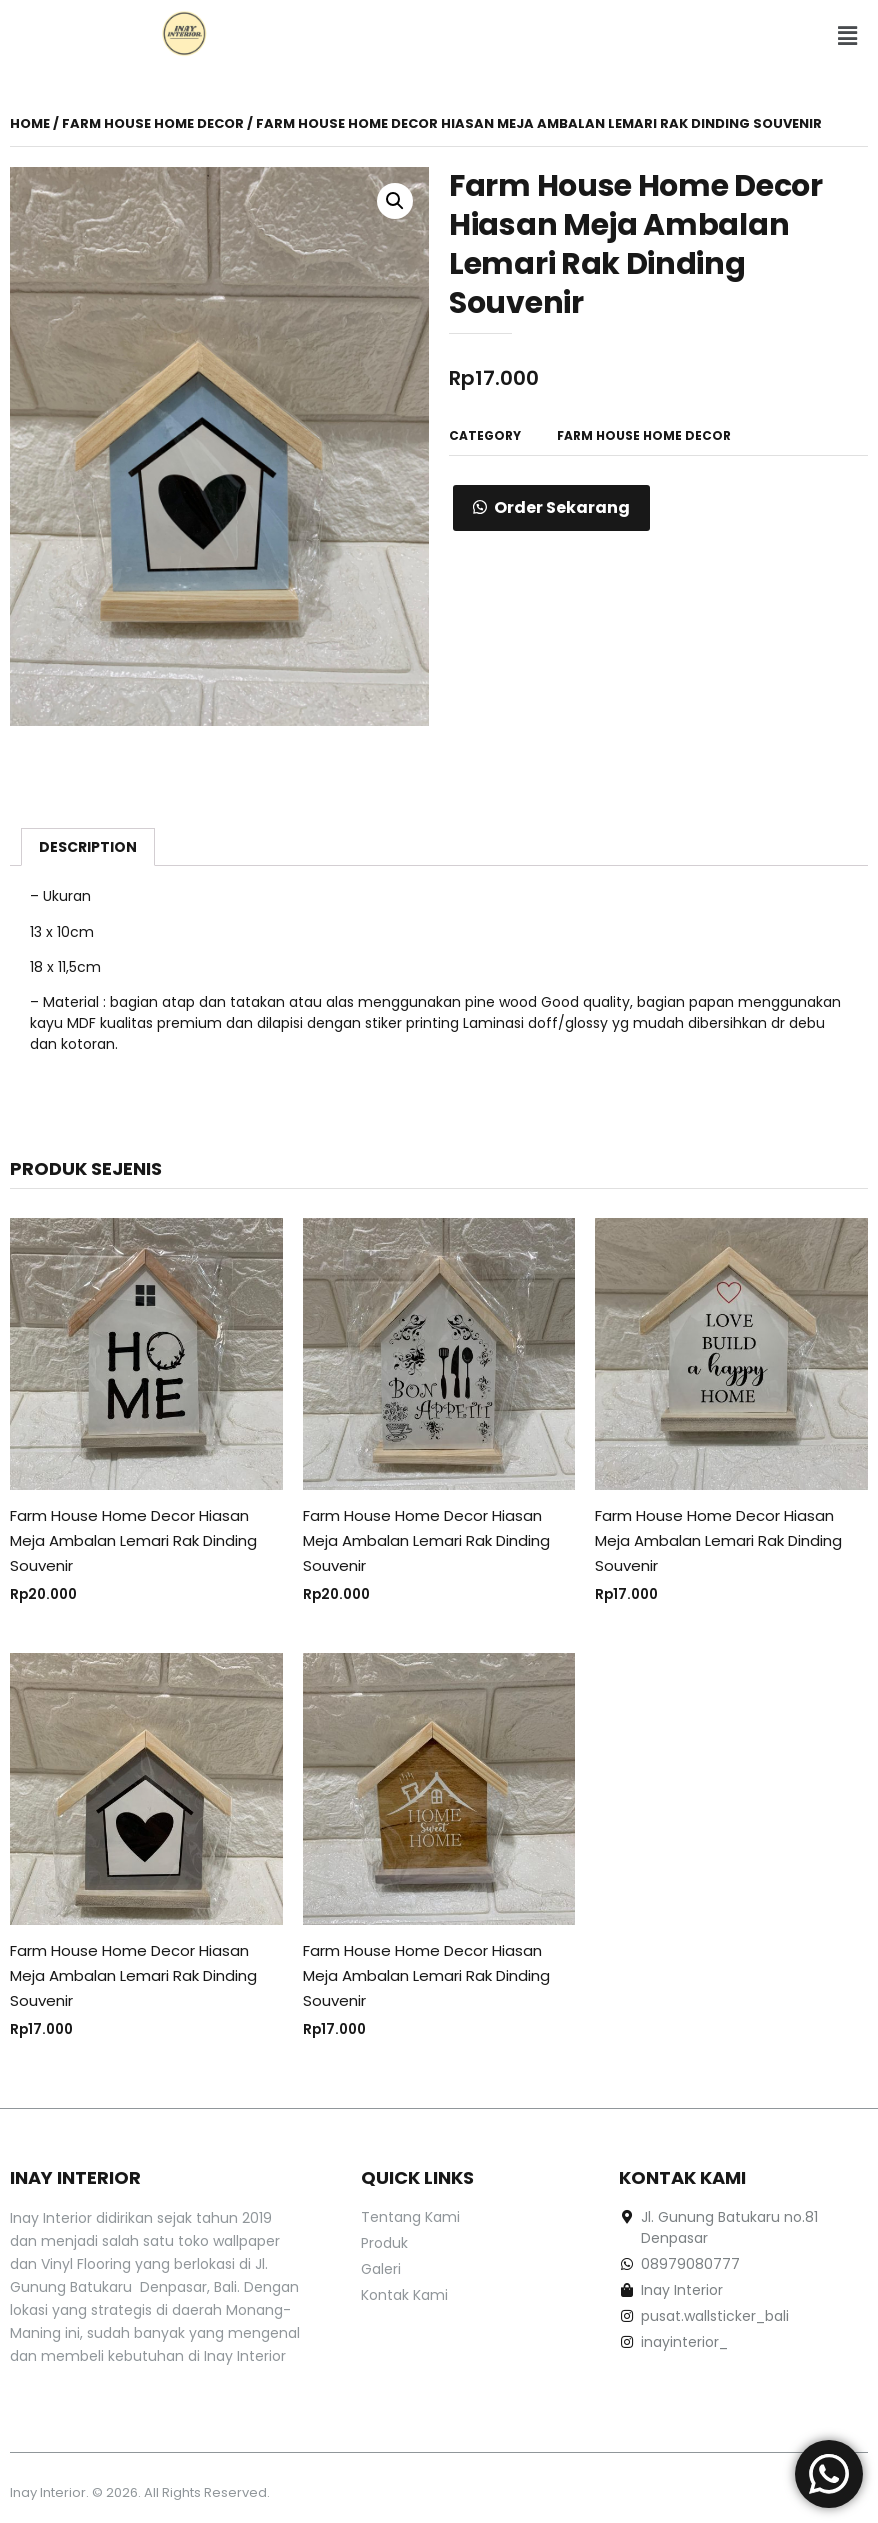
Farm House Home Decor (153, 123)
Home (30, 123)
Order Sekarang (562, 507)
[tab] (88, 847)
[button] (848, 37)
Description (88, 847)
